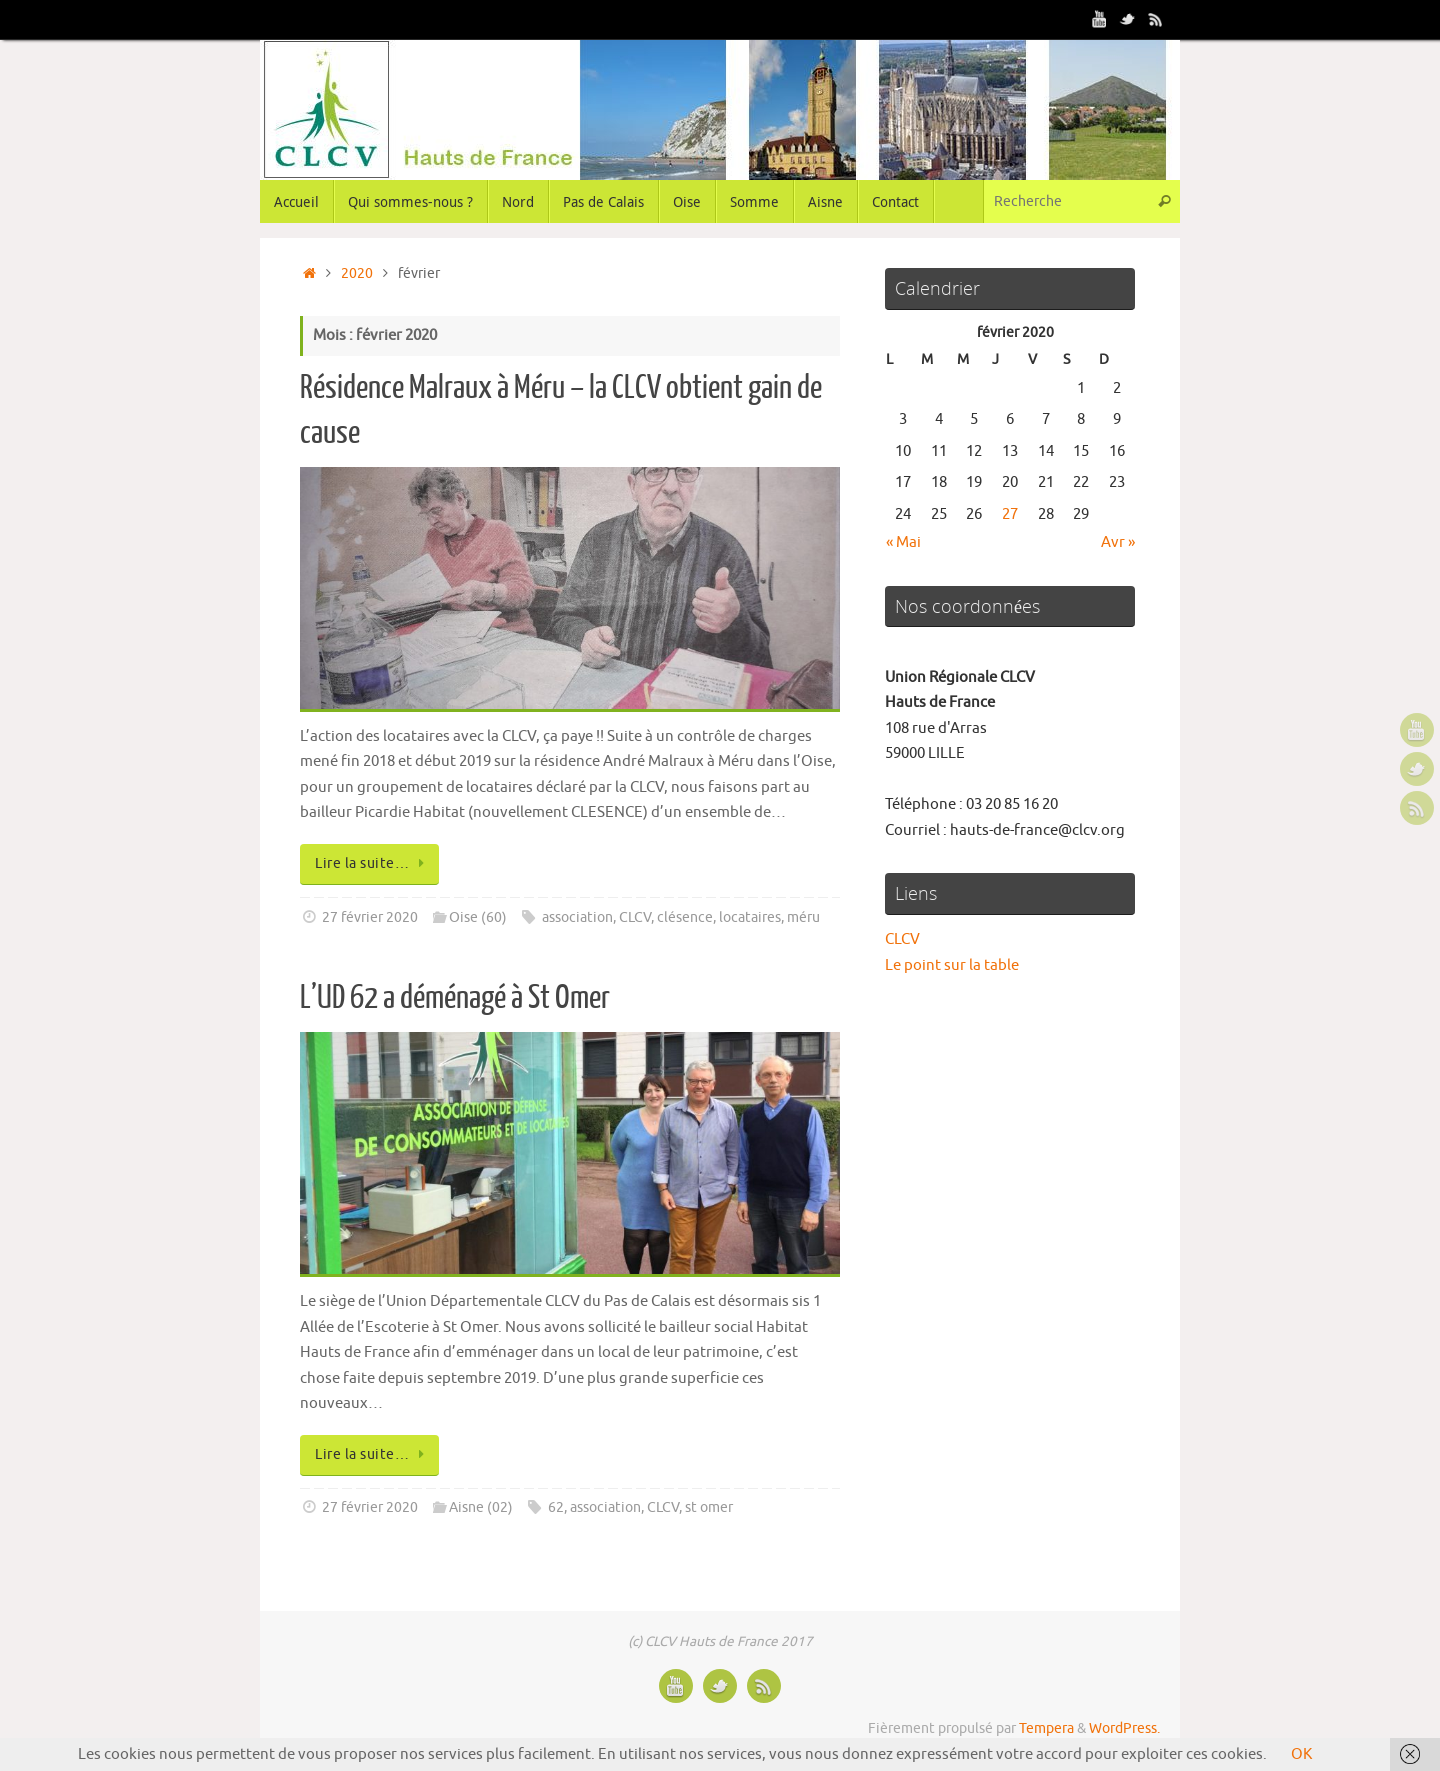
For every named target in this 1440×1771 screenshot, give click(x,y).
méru (803, 917)
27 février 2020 (370, 917)
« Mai (903, 542)
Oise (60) (478, 917)
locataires (750, 917)
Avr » (1118, 542)
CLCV (635, 917)
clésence (685, 917)
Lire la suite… (373, 863)
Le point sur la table (952, 965)
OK (1301, 1754)
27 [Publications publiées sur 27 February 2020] (1010, 514)
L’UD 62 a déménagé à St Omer (455, 998)
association (577, 917)
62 (556, 1507)
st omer (709, 1507)
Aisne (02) (481, 1507)
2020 (357, 273)
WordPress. (1124, 1728)
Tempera (1046, 1728)
